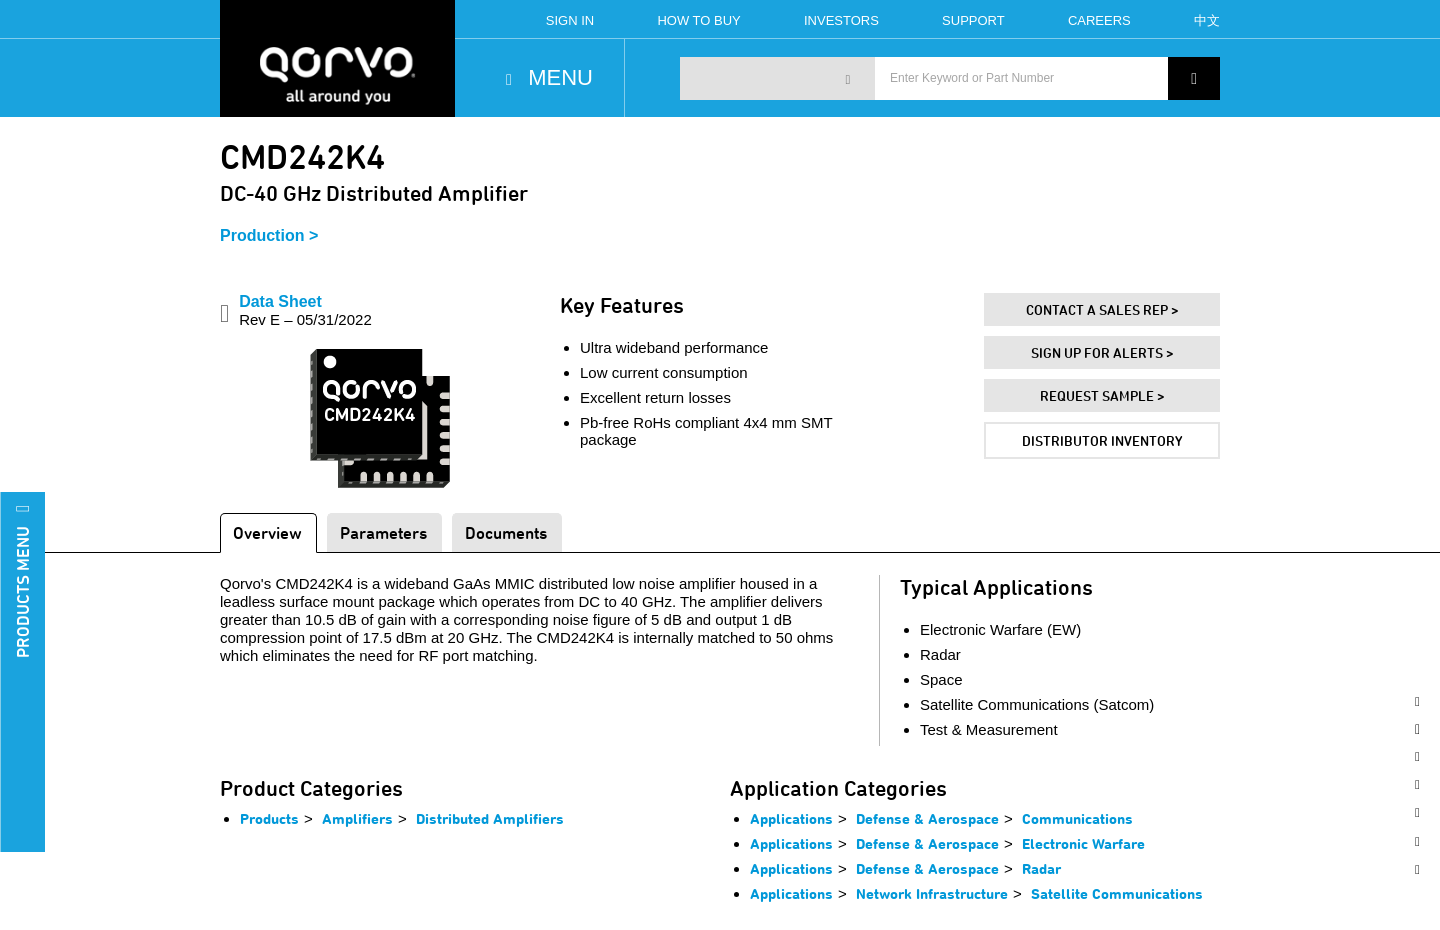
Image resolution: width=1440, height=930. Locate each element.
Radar (1041, 868)
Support (973, 20)
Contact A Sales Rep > (1102, 309)
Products (269, 818)
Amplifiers (357, 818)
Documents (506, 532)
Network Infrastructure (932, 893)
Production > (269, 235)
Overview (267, 532)
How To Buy (698, 20)
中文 (1207, 20)
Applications (791, 818)
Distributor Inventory (1102, 440)
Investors (841, 20)
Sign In (570, 20)
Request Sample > (1102, 395)
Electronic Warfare (1083, 843)
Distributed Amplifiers (490, 818)
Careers (1099, 20)
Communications (1077, 818)
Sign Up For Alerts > (1102, 352)
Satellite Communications (1117, 893)
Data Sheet (305, 310)
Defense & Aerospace (927, 818)
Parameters (383, 532)
